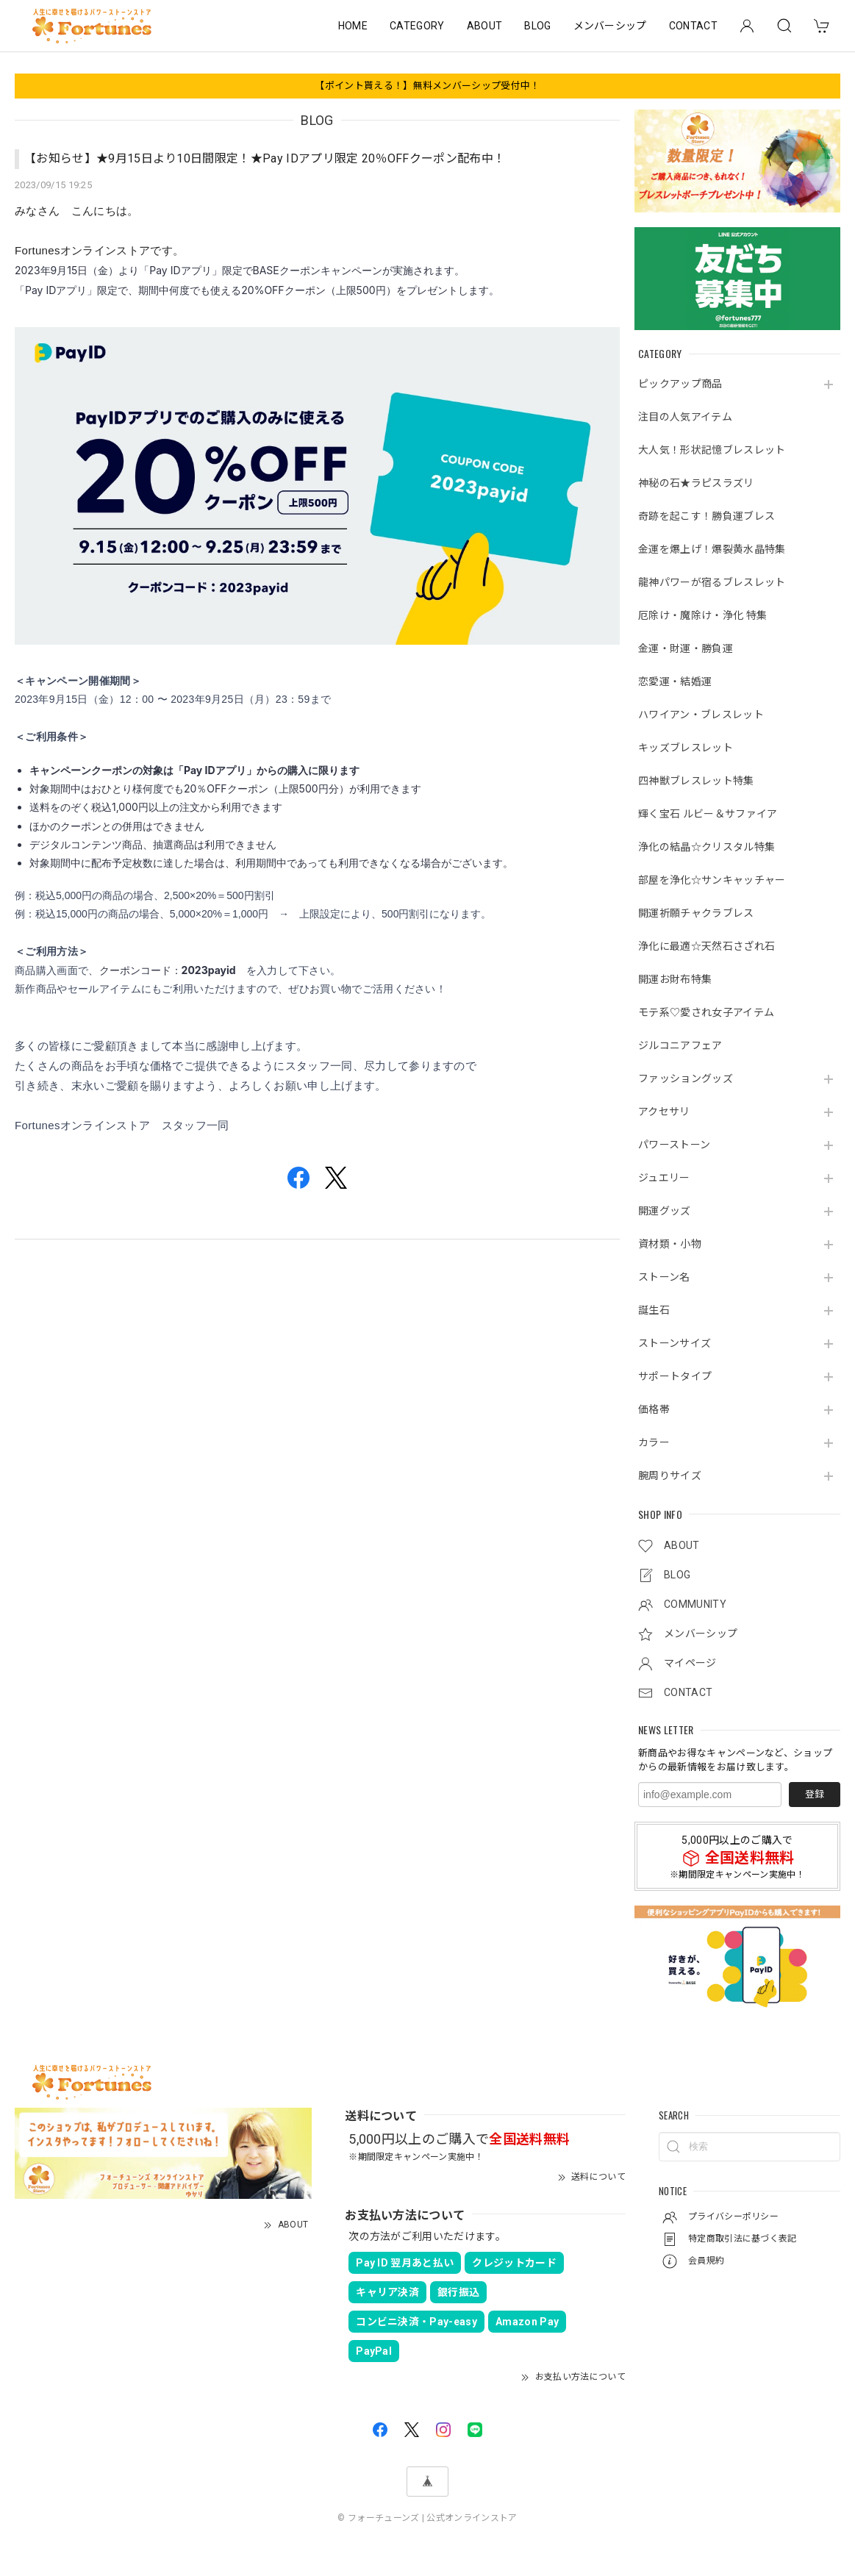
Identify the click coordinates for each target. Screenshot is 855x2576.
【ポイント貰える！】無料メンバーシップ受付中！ (427, 85)
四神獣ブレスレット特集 (696, 781)
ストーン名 (664, 1277)
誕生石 (654, 1310)
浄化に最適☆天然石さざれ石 (706, 946)
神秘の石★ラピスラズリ (696, 483)
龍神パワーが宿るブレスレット (711, 582)
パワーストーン (674, 1145)
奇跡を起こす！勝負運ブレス (706, 516)
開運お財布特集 (675, 979)
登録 (814, 1794)
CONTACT (693, 26)
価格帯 (654, 1409)
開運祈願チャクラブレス (696, 913)
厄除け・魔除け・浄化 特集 (702, 615)
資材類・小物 (669, 1244)
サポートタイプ (675, 1376)
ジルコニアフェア (680, 1045)
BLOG (537, 26)
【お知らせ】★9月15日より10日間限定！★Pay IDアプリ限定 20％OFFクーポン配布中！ (264, 158)
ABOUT (485, 26)
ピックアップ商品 (680, 384)
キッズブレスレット (685, 748)
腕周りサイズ (669, 1475)
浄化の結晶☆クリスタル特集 (706, 847)
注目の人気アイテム (685, 417)
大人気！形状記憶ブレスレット (711, 450)
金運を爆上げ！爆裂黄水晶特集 (711, 549)
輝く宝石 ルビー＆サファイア (707, 814)
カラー (654, 1442)
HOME (353, 26)
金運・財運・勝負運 (685, 648)
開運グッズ (664, 1211)
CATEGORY (417, 26)
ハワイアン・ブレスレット (701, 714)
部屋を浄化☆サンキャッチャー (711, 880)
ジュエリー (664, 1178)
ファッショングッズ (685, 1078)
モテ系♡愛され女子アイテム (706, 1012)
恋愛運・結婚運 (675, 681)
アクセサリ (664, 1111)
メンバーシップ (610, 26)
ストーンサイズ (674, 1343)
